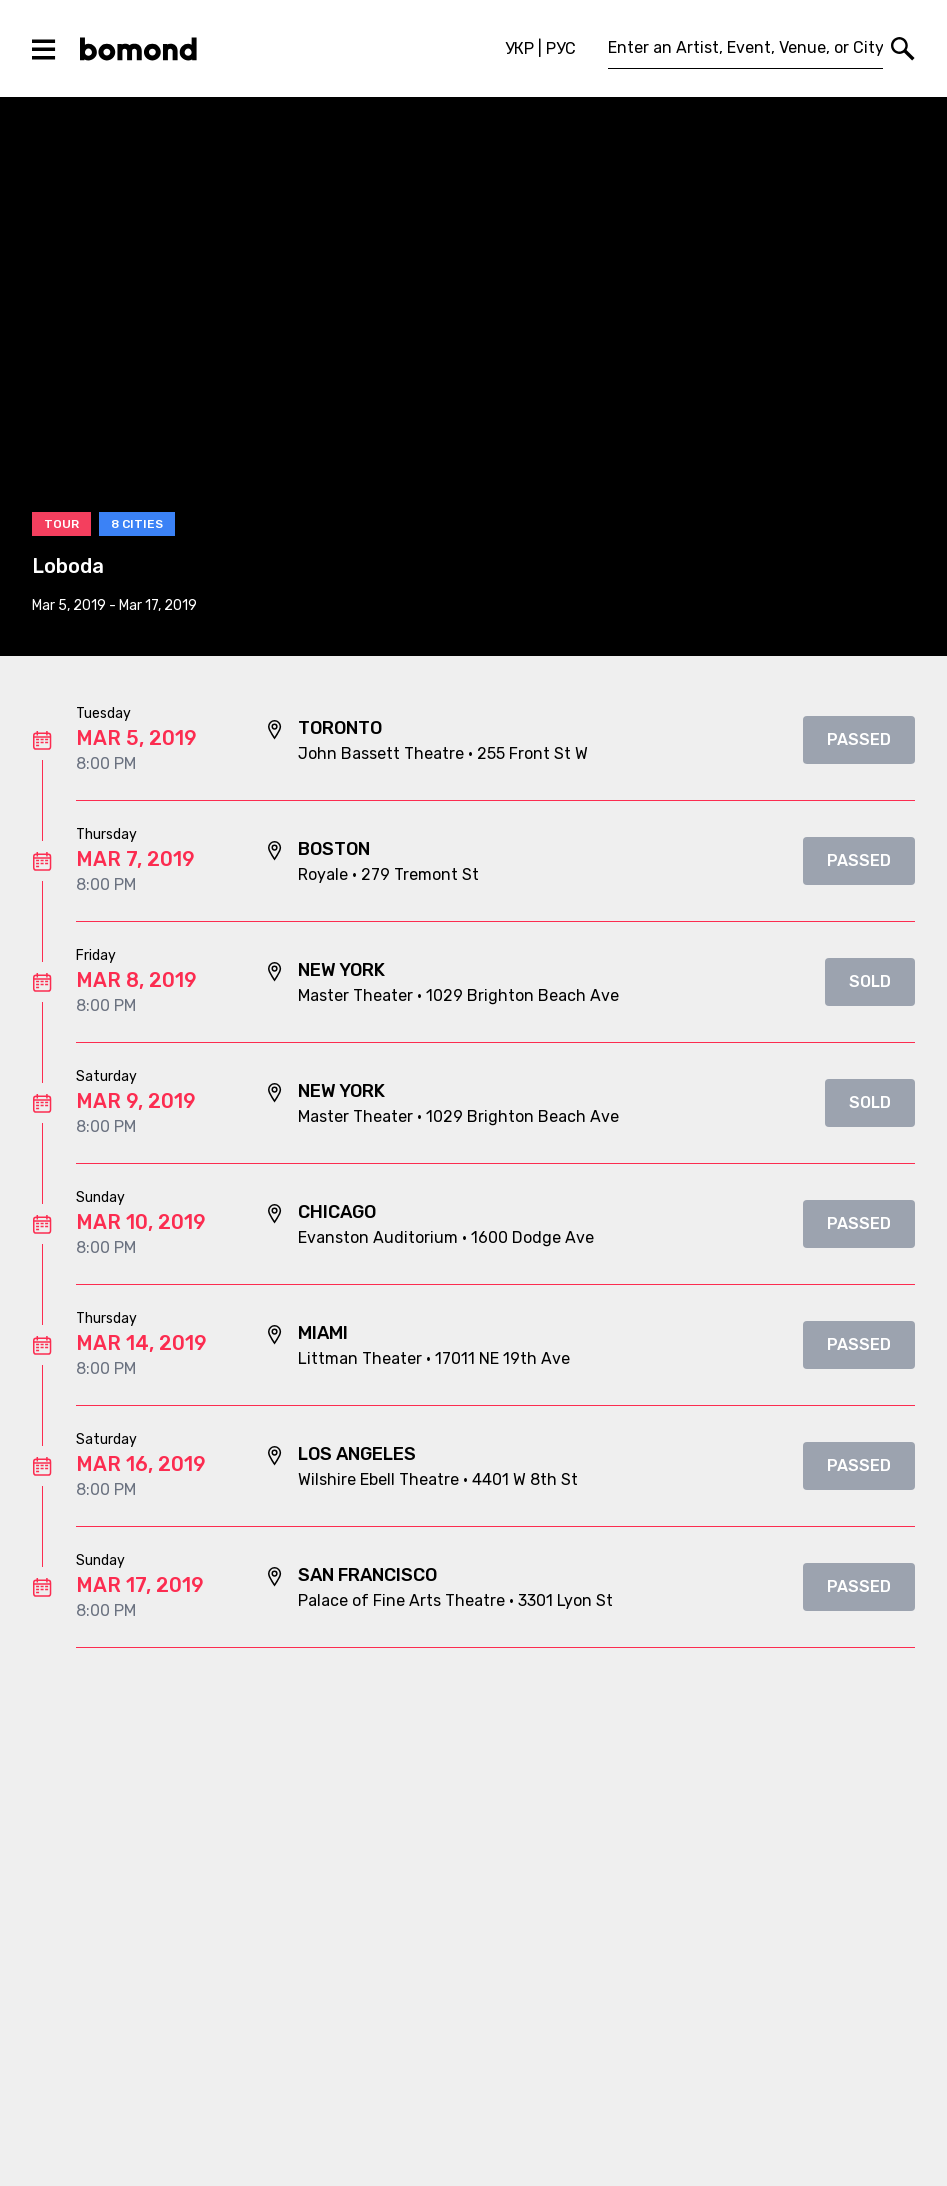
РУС (561, 48)
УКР (519, 48)
